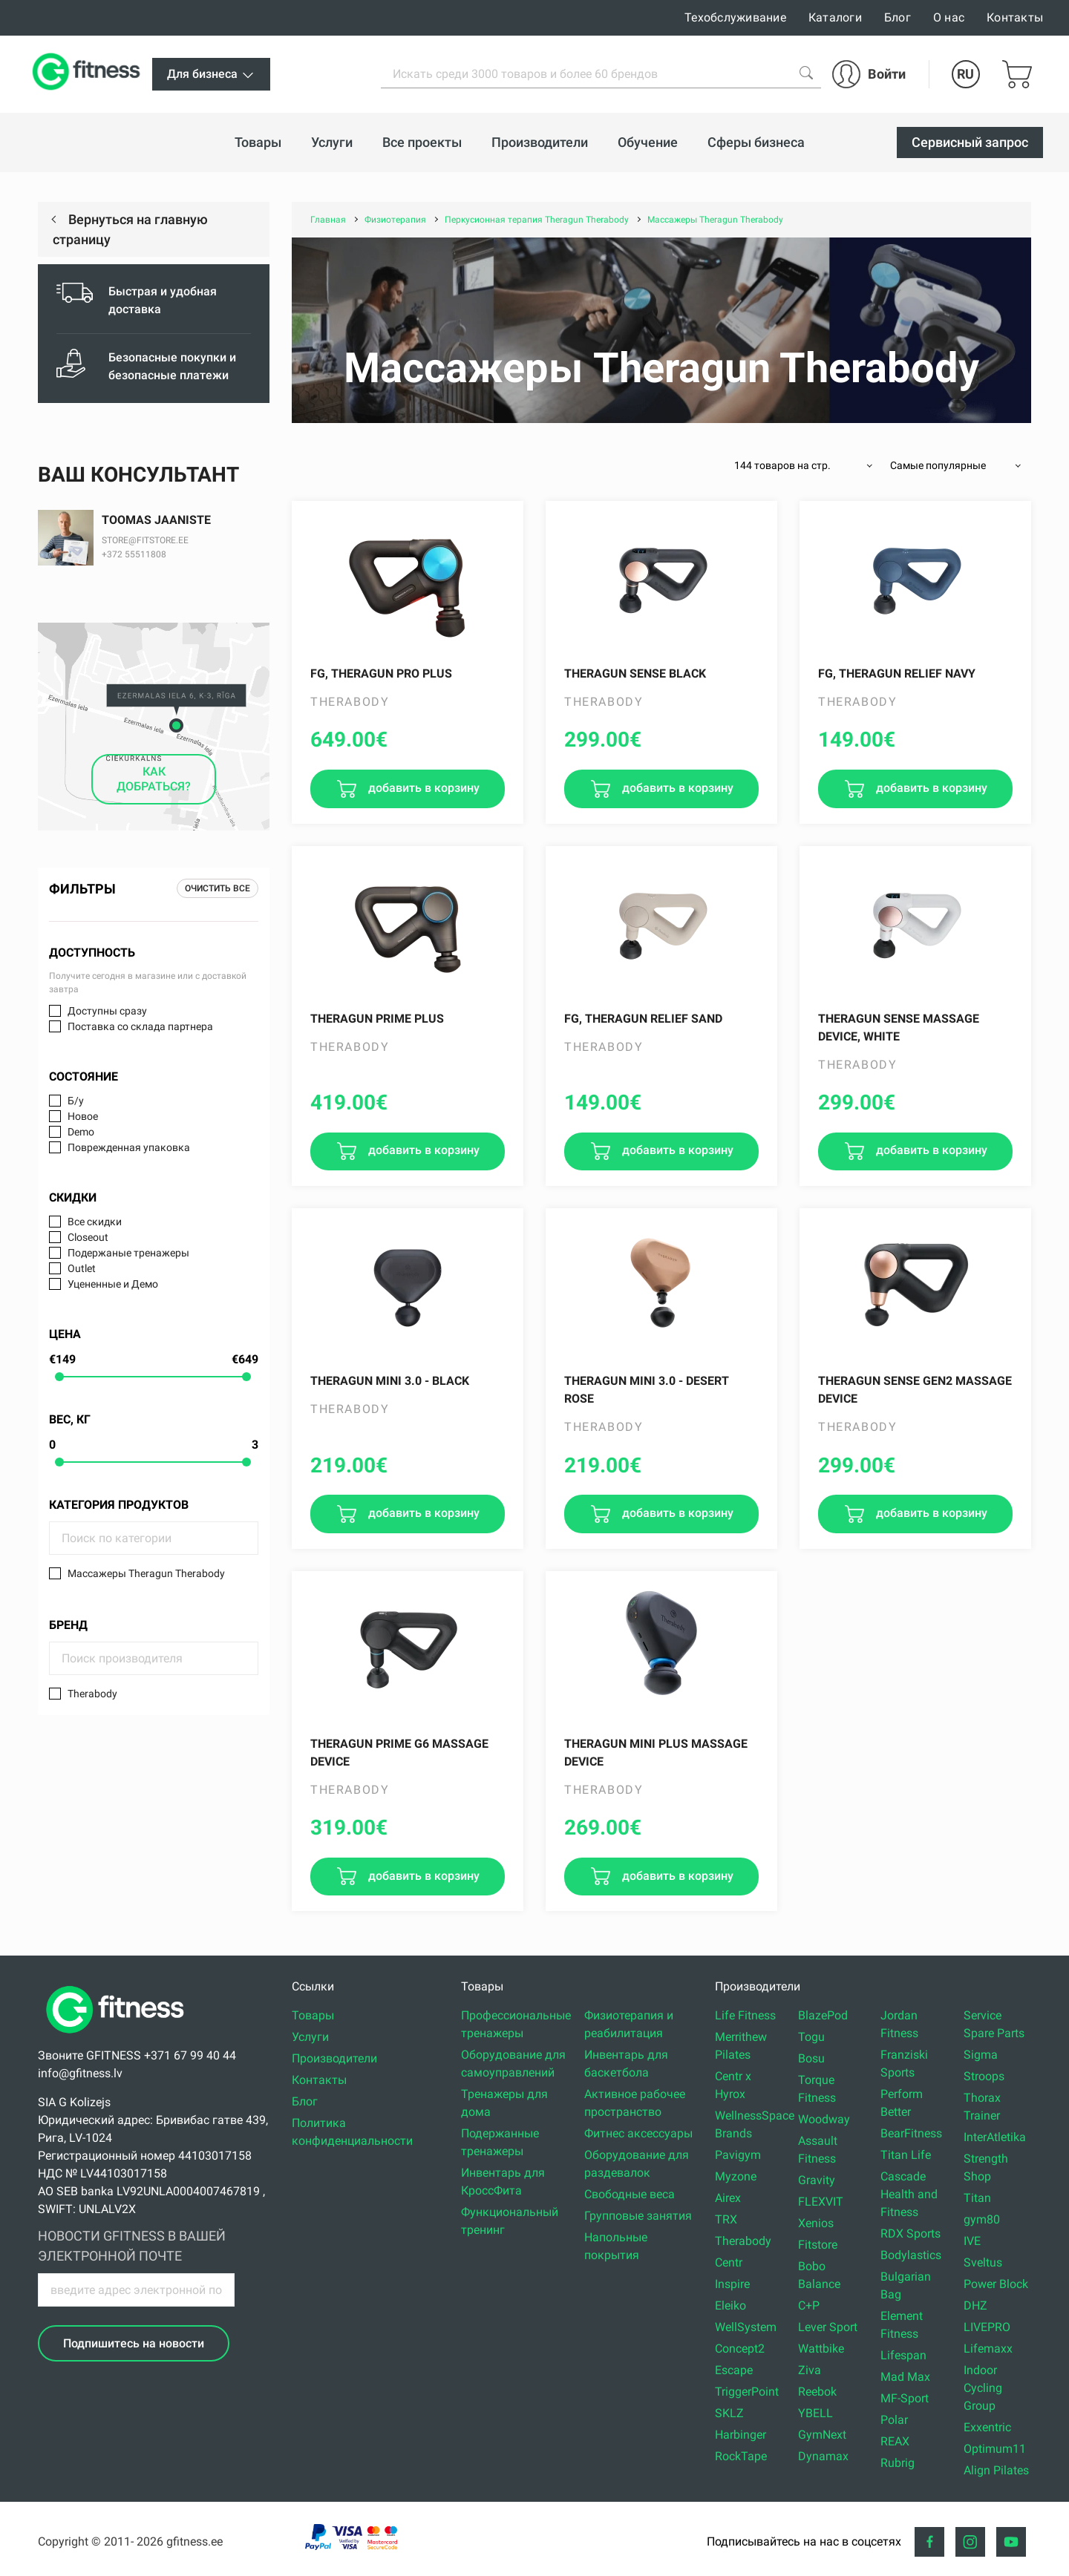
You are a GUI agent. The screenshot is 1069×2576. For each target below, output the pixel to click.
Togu (811, 2037)
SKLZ (729, 2413)
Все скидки (95, 1222)
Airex (728, 2198)
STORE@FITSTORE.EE (145, 540)
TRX (726, 2219)
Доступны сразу (107, 1011)
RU (965, 74)
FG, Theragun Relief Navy (896, 673)
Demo (81, 1132)
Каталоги (835, 17)
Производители (334, 2058)
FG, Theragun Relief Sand (643, 1019)
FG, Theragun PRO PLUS (381, 673)
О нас (948, 17)
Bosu (811, 2058)
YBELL (815, 2413)
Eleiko (730, 2305)
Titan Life (905, 2155)
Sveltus (983, 2262)
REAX (894, 2441)
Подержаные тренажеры (128, 1253)
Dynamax (823, 2456)
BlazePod (823, 2015)
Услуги (310, 2037)
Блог (897, 17)
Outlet (82, 1268)
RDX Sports (910, 2233)
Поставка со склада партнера (140, 1026)
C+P (809, 2305)
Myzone (735, 2176)
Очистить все (217, 888)
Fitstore (817, 2245)
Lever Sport (827, 2327)
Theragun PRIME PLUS (377, 1019)
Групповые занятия (638, 2216)
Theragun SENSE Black (635, 673)
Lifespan (903, 2355)
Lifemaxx (988, 2348)
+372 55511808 (134, 554)
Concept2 (740, 2348)
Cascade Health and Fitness (909, 2194)
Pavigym (738, 2155)
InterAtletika (995, 2137)
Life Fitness (745, 2015)
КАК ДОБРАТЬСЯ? (154, 778)
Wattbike (821, 2348)
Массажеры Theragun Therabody (146, 1573)
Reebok (817, 2392)
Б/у (76, 1101)
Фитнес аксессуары (638, 2133)
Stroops (984, 2076)
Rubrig (897, 2463)
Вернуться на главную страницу (130, 229)
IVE (972, 2241)
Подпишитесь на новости (133, 2343)
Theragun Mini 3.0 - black (389, 1381)
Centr (728, 2262)
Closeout (88, 1237)
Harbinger (740, 2435)
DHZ (975, 2305)
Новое (83, 1116)
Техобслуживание (735, 17)
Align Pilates (996, 2470)
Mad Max (905, 2377)
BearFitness (911, 2133)
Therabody (92, 1694)
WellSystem (746, 2327)
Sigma (981, 2055)
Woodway (824, 2119)
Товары (313, 2015)
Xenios (816, 2223)
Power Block (996, 2284)
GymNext (822, 2435)
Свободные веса (629, 2194)
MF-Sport (904, 2398)
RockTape (741, 2456)
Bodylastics (910, 2255)
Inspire (732, 2284)
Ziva (809, 2370)
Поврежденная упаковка (129, 1147)
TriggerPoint (747, 2392)
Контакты (1015, 17)
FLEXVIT (820, 2202)
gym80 (982, 2219)
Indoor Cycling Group (983, 2388)
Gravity (816, 2180)
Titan (977, 2198)
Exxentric (987, 2427)
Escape (734, 2370)
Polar (894, 2420)
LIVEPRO (987, 2327)
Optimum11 (995, 2449)
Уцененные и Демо (113, 1284)
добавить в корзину (422, 788)
